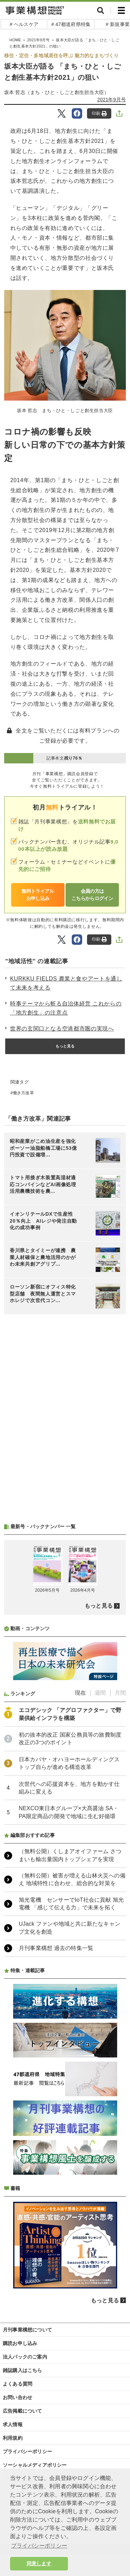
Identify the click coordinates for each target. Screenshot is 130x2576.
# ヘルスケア (24, 24)
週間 (100, 1693)
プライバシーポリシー (27, 2451)
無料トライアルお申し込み (37, 894)
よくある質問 (17, 2384)
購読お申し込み (20, 2343)
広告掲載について (22, 2411)
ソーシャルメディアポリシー (35, 2465)
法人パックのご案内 (25, 2357)
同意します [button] (39, 2563)
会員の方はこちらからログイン (92, 894)
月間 (120, 1693)
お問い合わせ (17, 2397)
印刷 (99, 113)
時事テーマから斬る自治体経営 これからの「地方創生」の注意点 (65, 1008)
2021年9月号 (111, 99)
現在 (80, 1693)
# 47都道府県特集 (70, 24)
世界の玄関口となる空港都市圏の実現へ (62, 1029)
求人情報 (13, 2424)
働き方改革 (23, 1092)
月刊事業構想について (27, 2330)
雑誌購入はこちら (22, 2370)
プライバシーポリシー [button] (39, 2546)
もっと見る (65, 1046)
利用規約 (13, 2438)
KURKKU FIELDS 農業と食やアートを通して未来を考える (66, 983)
